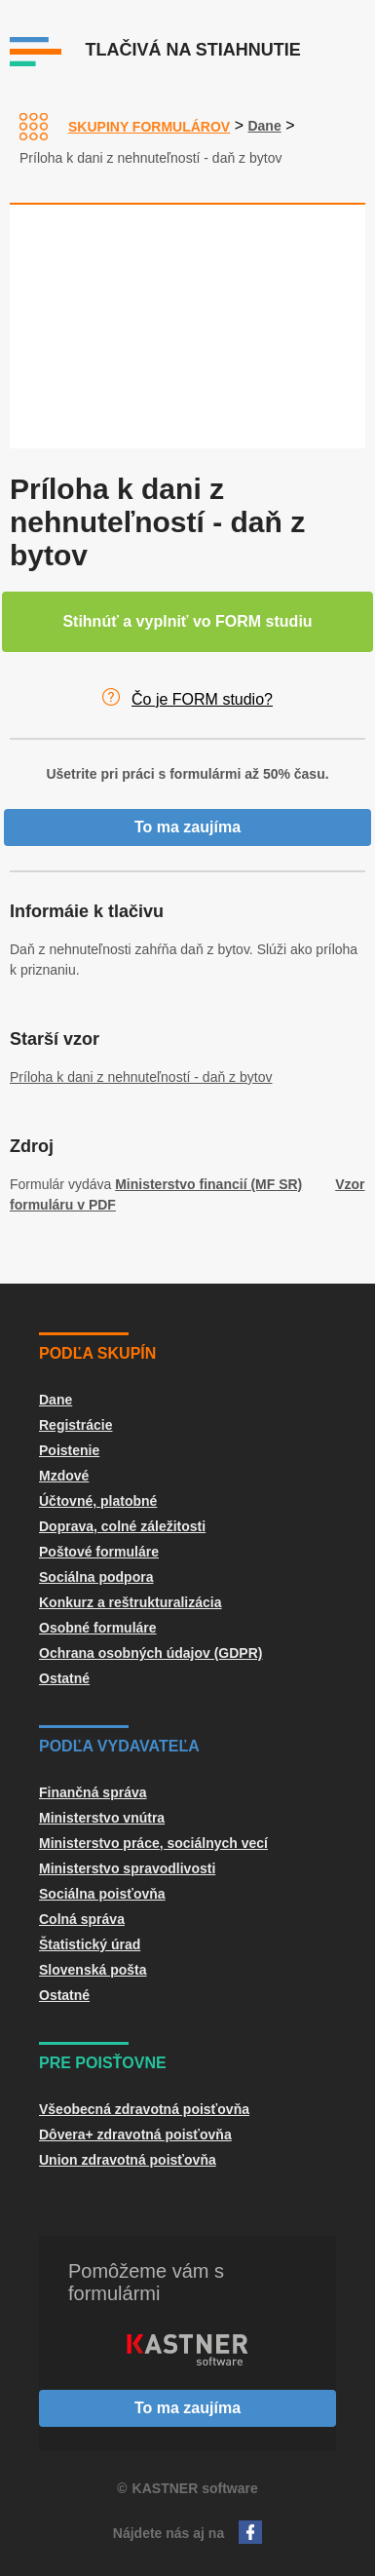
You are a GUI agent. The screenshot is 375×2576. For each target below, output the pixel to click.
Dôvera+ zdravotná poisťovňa (135, 2134)
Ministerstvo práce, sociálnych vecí (153, 1843)
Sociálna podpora (96, 1577)
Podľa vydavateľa (119, 1746)
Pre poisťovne (103, 2063)
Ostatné (64, 1678)
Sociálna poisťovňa (102, 1894)
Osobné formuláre (98, 1627)
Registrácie (75, 1425)
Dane (264, 126)
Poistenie (69, 1450)
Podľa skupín (97, 1353)
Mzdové (64, 1475)
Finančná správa (93, 1792)
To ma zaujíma (187, 827)
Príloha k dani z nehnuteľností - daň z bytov (141, 1077)
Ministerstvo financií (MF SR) (208, 1184)
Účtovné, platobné (98, 1501)
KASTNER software (195, 2488)
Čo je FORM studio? (202, 699)
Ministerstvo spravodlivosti (127, 1868)
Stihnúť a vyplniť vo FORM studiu (187, 621)
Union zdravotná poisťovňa (127, 2160)
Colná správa (82, 1919)
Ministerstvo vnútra (102, 1818)
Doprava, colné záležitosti (122, 1526)
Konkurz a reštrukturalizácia (130, 1602)
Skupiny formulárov (149, 127)
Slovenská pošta (93, 1970)
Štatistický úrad (89, 1944)
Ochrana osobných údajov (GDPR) (150, 1653)
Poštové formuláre (99, 1551)
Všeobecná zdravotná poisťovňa (144, 2109)
